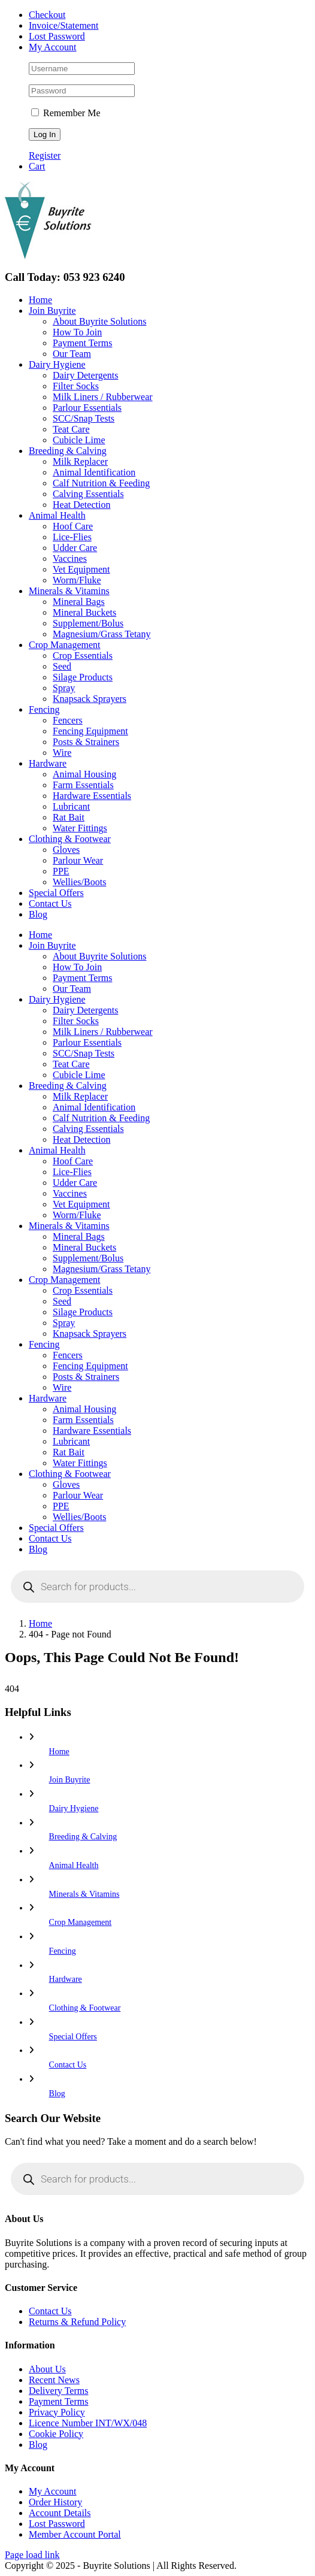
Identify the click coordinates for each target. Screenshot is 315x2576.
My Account (53, 2491)
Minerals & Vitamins (84, 1894)
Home (59, 1751)
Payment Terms (58, 2401)
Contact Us (68, 2064)
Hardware (65, 1979)
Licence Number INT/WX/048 (88, 2423)
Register (44, 155)
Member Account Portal (75, 2534)
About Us (47, 2369)
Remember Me (66, 113)
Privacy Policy (57, 2412)
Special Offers (73, 2036)
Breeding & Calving (83, 1836)
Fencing (62, 1951)
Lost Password (57, 2524)
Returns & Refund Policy (77, 2322)
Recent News (54, 2380)
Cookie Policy (56, 2434)
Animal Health (74, 1865)
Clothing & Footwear (85, 2007)
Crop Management (80, 1922)
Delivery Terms (58, 2391)
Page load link (32, 2555)
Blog (57, 2093)
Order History (55, 2502)
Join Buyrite (69, 1779)
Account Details (60, 2513)
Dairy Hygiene (74, 1808)
